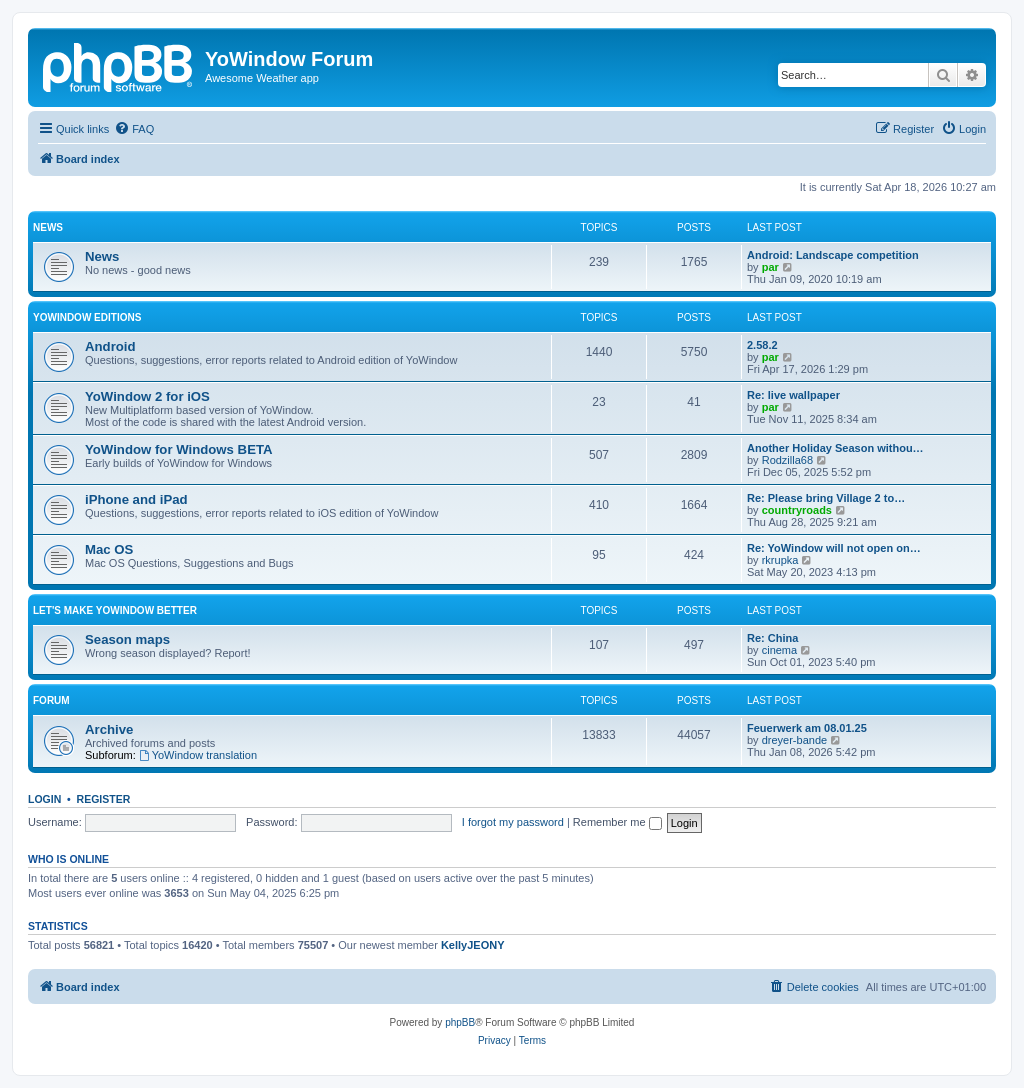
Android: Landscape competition (833, 255)
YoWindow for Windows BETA (179, 449)
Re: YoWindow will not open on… (834, 548)
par (770, 267)
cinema (779, 650)
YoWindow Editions (87, 317)
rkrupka (780, 560)
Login (44, 799)
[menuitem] (134, 129)
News (48, 227)
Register (104, 799)
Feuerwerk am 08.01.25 (807, 728)
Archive (109, 729)
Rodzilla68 (787, 460)
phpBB (460, 1022)
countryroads (797, 510)
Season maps (127, 639)
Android (110, 346)
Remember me (617, 822)
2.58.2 (762, 345)
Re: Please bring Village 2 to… (826, 498)
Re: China (772, 638)
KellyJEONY (473, 945)
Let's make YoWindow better (115, 610)
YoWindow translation (198, 755)
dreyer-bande (794, 740)
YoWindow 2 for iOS (147, 396)
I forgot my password (513, 822)
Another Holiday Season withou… (835, 448)
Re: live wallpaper (793, 395)
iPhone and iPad (136, 499)
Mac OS (109, 549)
